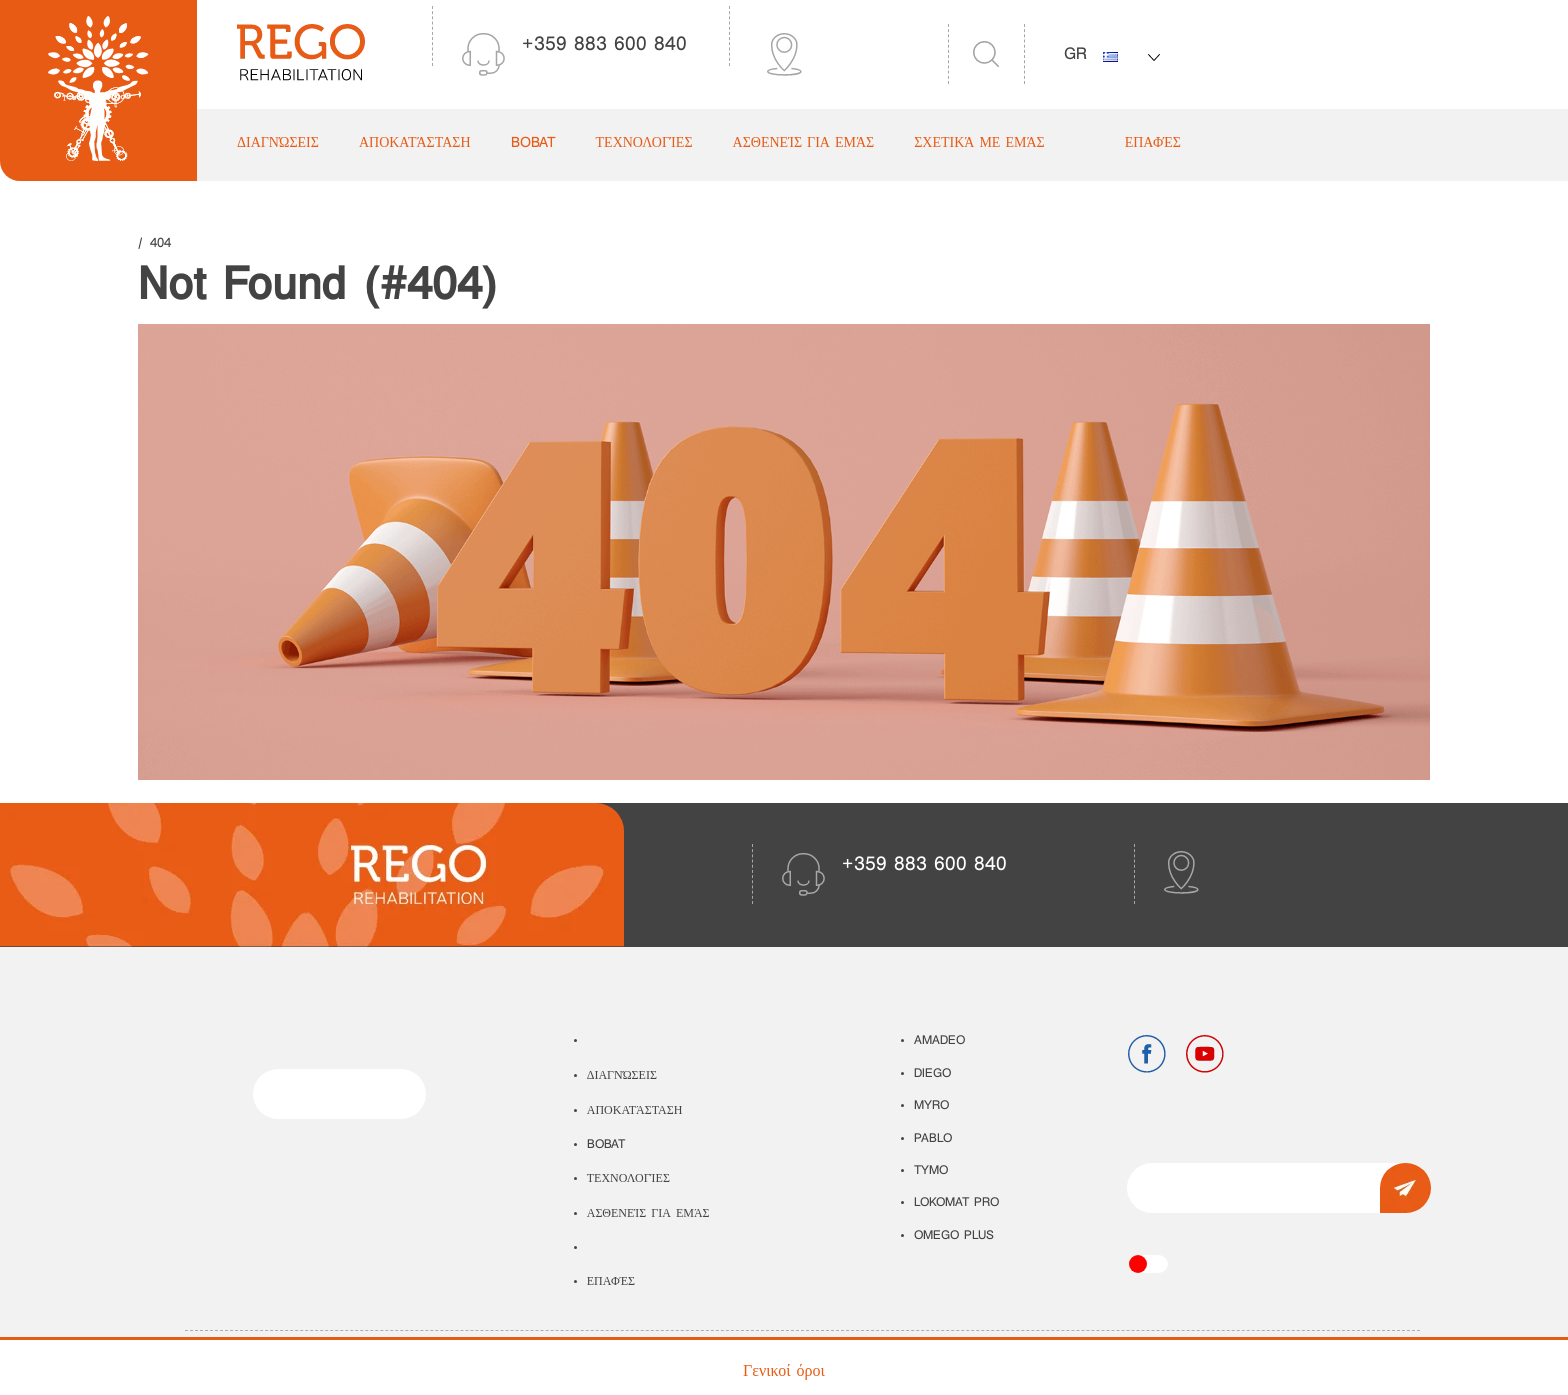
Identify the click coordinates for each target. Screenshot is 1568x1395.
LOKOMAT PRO (956, 1203)
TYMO (931, 1171)
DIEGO (932, 1074)
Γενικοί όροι (784, 1371)
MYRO (931, 1106)
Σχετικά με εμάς (979, 143)
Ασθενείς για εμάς (804, 143)
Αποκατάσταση (415, 143)
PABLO (933, 1139)
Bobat (533, 143)
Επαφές (1153, 143)
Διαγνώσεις (278, 143)
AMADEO (939, 1041)
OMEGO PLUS (954, 1236)
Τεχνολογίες (644, 143)
